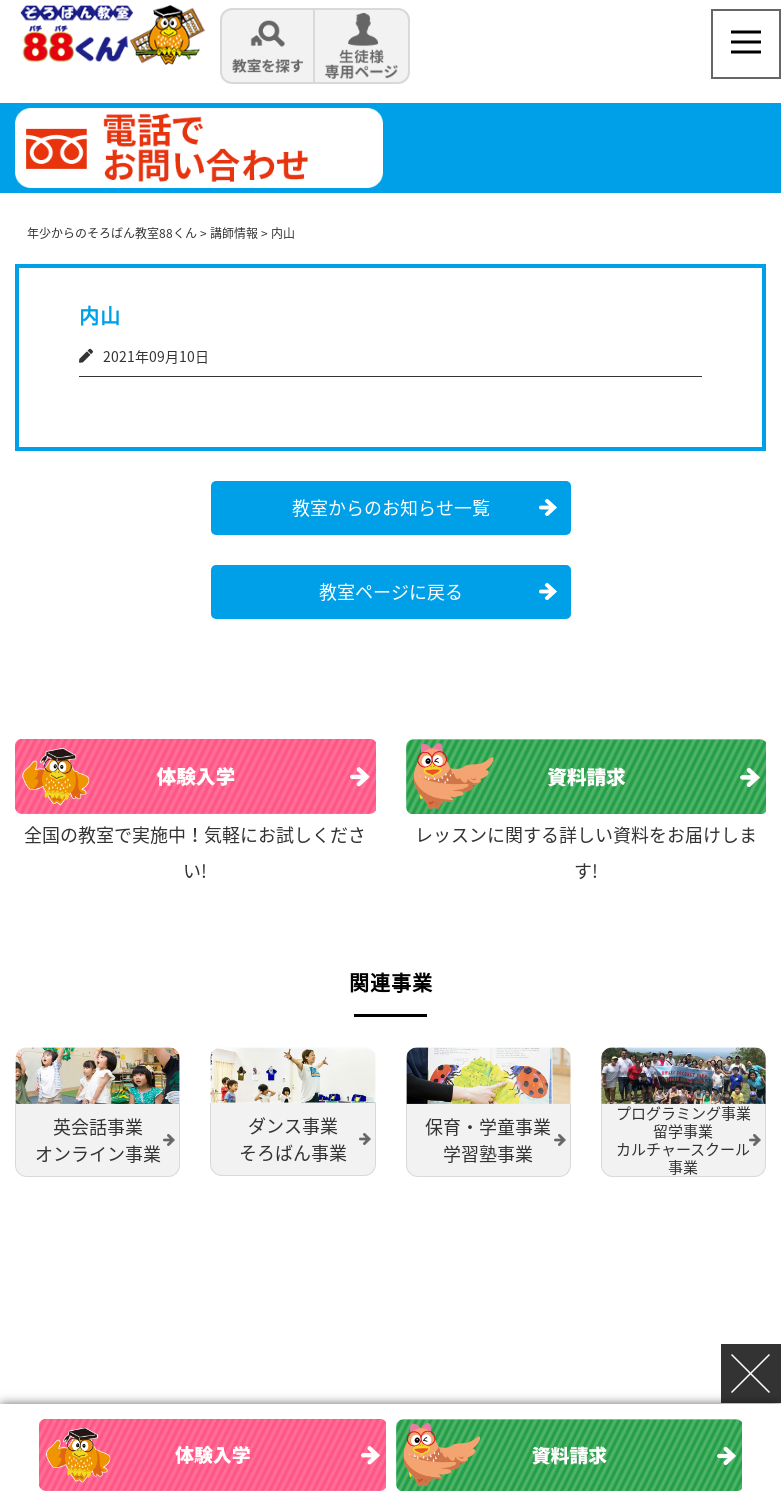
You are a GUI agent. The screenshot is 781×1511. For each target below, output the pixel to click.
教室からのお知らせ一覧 (391, 506)
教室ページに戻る (391, 590)
